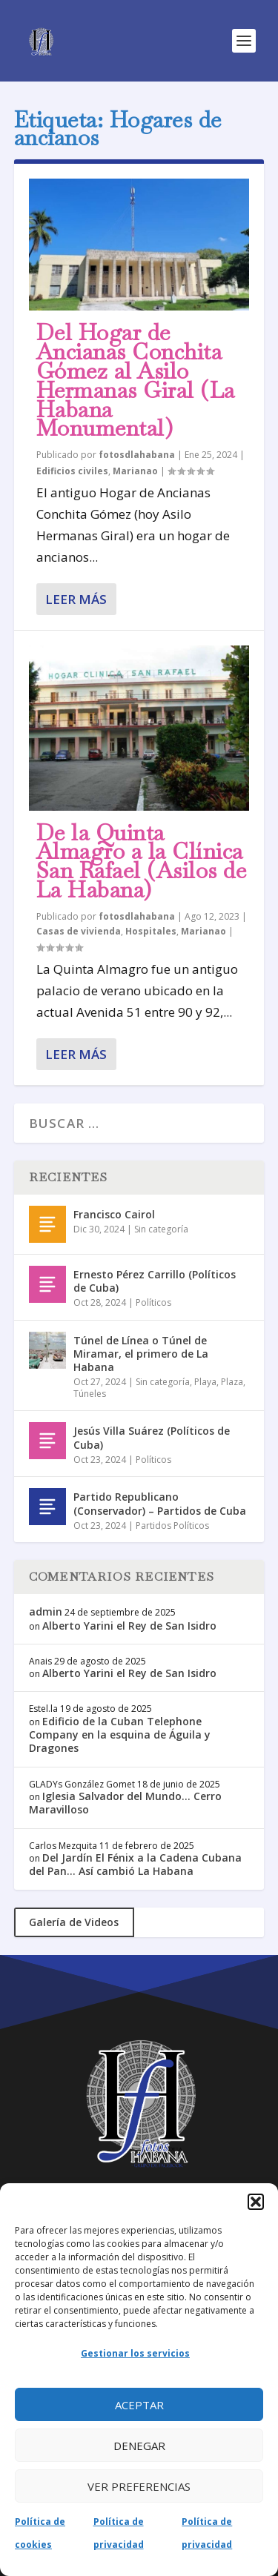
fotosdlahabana (137, 454)
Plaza (232, 1381)
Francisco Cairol (114, 1214)
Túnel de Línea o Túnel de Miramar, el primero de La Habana (140, 1353)
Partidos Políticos (172, 1525)
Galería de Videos (74, 1922)
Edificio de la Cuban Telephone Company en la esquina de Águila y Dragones (120, 1734)
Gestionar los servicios (135, 2353)
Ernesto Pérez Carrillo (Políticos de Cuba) (154, 1281)
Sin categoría (161, 1229)
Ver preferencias (139, 2486)
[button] (255, 2201)
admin (45, 1611)
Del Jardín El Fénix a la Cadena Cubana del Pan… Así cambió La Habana (135, 1864)
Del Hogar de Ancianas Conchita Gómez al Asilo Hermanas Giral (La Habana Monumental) (135, 380)
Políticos (153, 1302)
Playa (205, 1381)
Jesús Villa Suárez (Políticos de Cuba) (151, 1437)
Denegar (139, 2445)
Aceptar (139, 2404)
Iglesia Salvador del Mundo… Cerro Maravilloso (125, 1802)
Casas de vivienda (78, 931)
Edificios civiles (72, 471)
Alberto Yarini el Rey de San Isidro (129, 1626)
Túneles (89, 1393)
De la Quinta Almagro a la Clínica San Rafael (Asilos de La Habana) (141, 861)
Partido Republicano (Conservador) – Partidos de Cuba (159, 1503)
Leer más (76, 599)
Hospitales (150, 931)
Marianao (135, 471)
